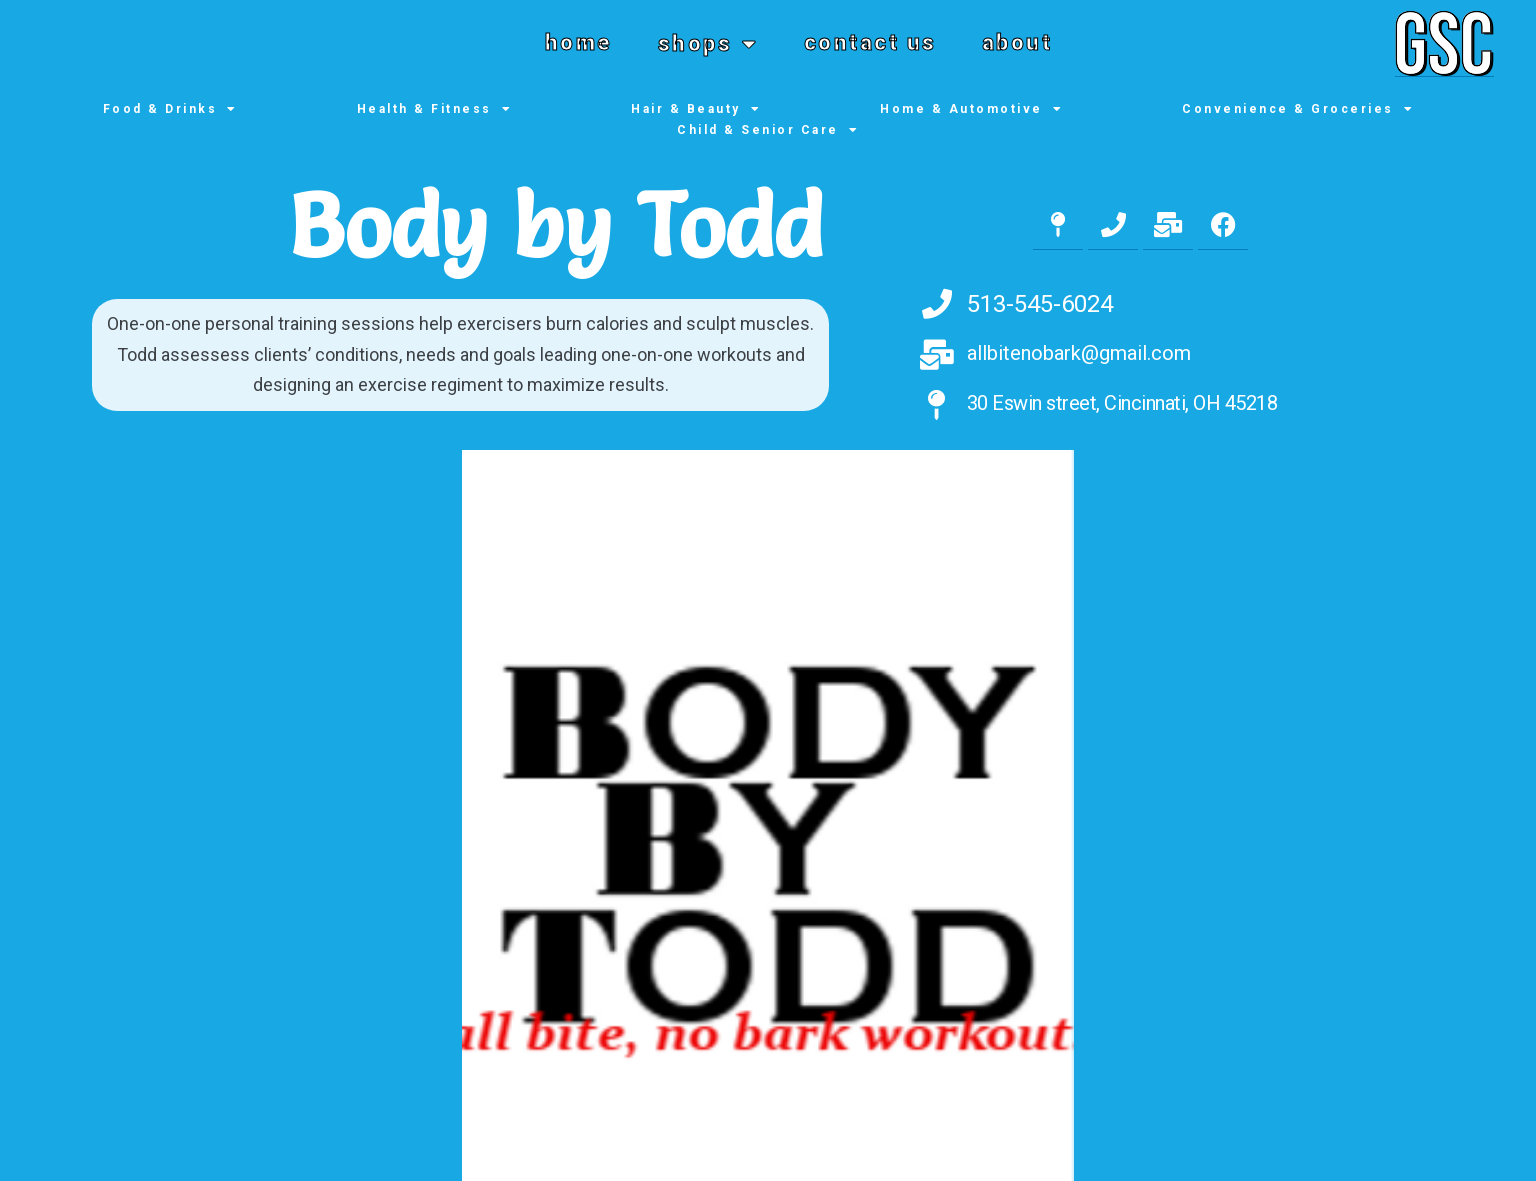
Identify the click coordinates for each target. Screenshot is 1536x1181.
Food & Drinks (170, 109)
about (1017, 42)
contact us (870, 42)
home (579, 42)
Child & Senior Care (768, 130)
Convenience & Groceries (1298, 109)
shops (708, 44)
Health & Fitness (435, 109)
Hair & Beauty (696, 109)
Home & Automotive (971, 109)
